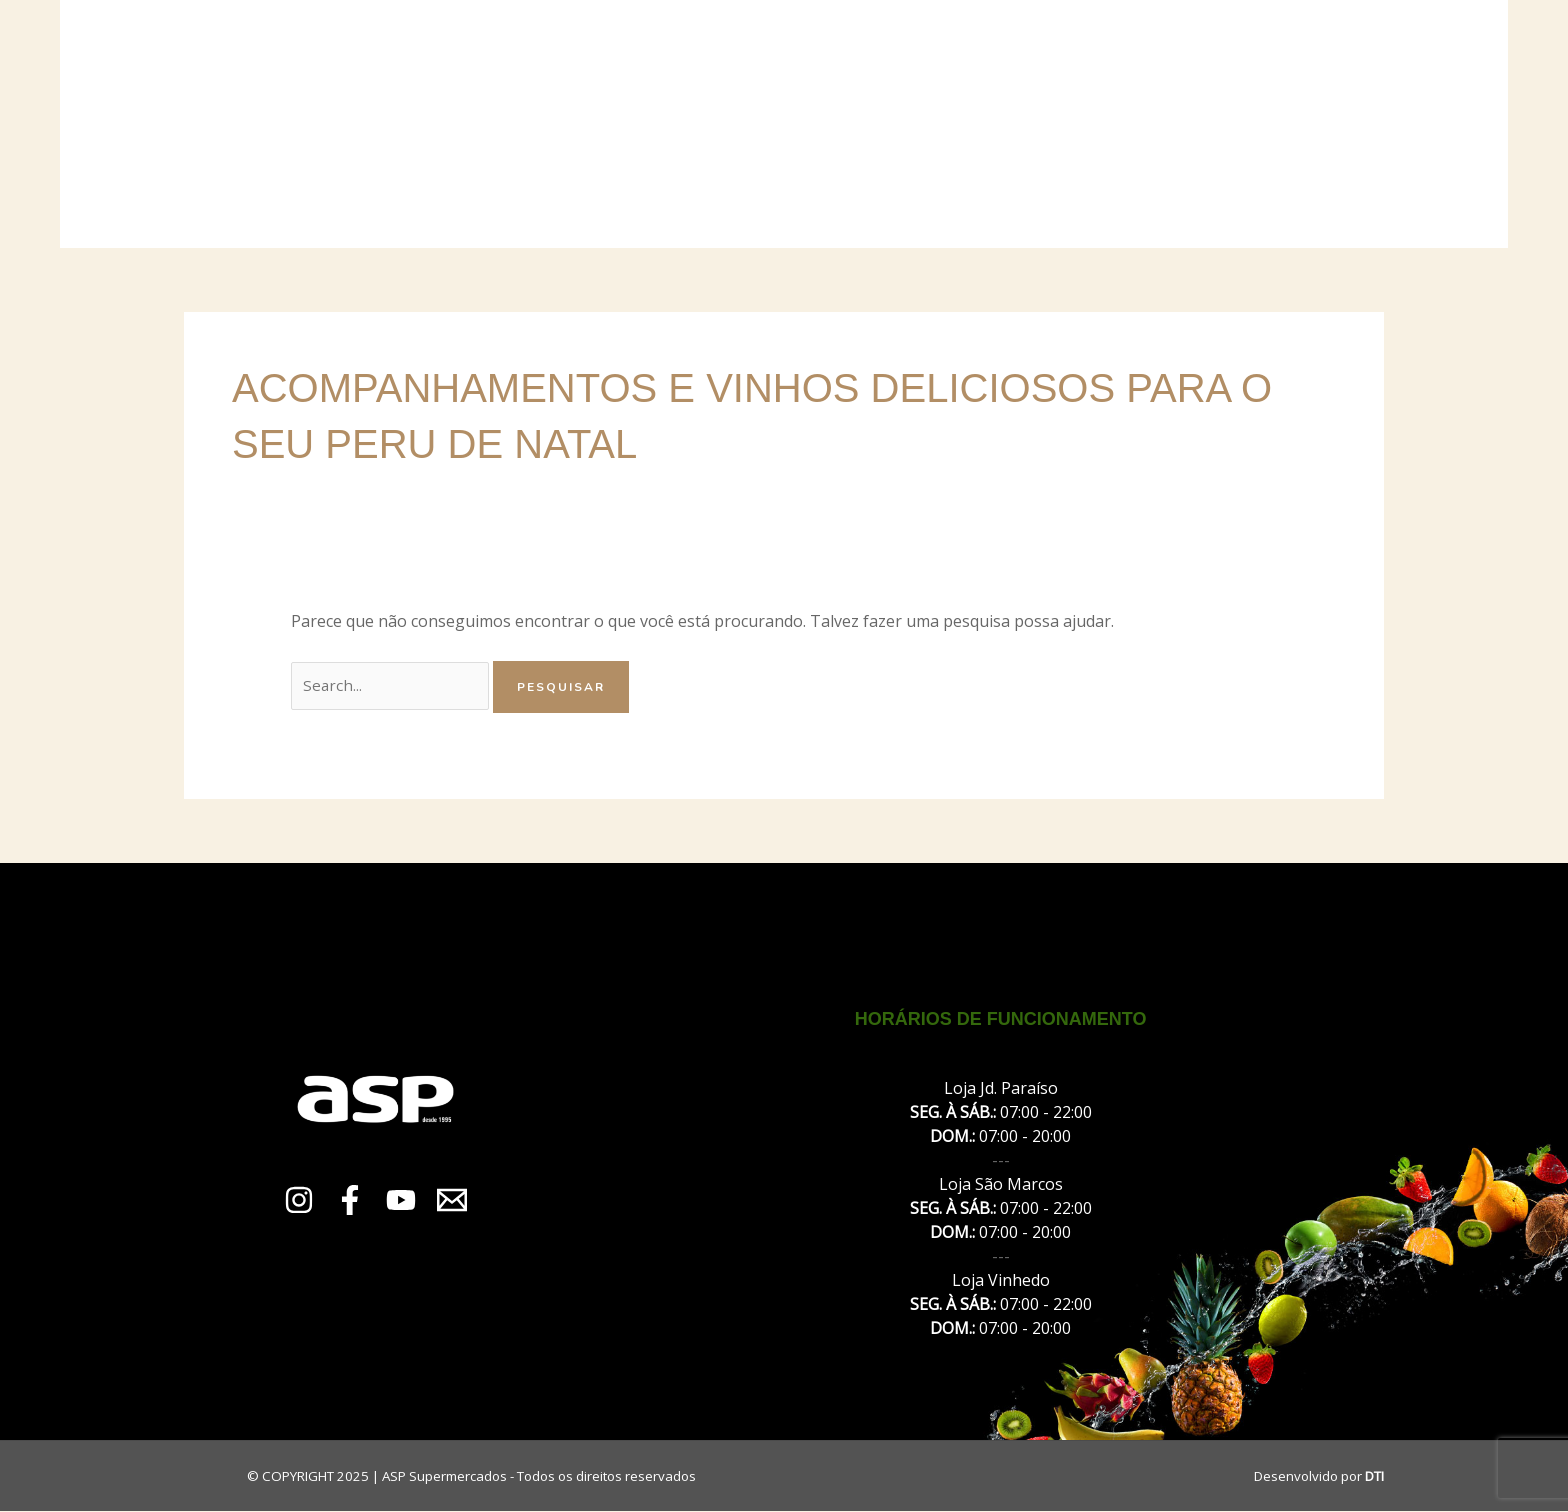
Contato (1117, 124)
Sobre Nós (498, 124)
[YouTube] (401, 1201)
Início (393, 124)
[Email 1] (452, 1201)
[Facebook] (350, 1201)
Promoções (994, 124)
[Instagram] (299, 1201)
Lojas (603, 124)
